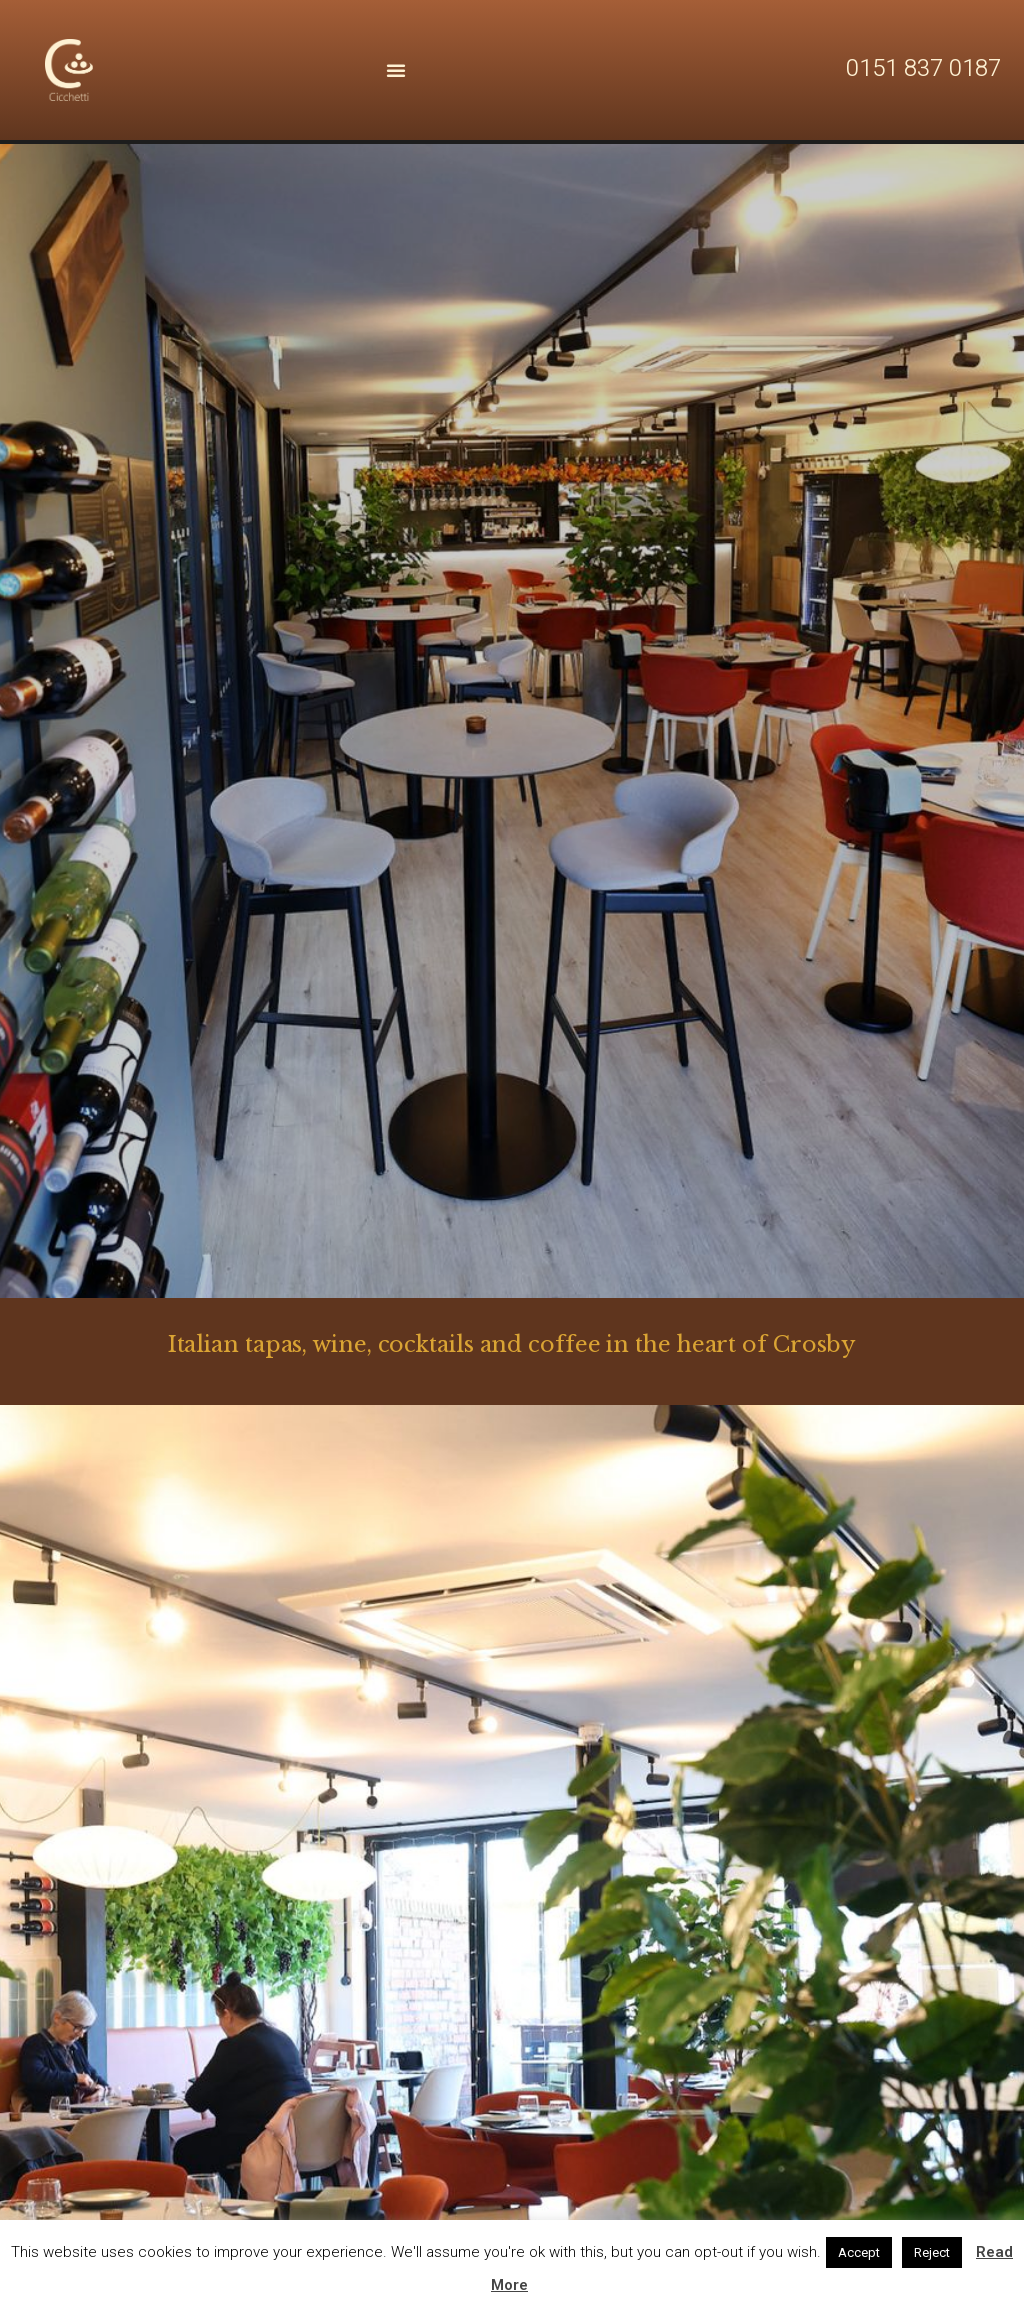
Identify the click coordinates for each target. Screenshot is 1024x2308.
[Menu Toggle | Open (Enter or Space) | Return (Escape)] (396, 70)
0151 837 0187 (923, 68)
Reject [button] (932, 2252)
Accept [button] (859, 2252)
